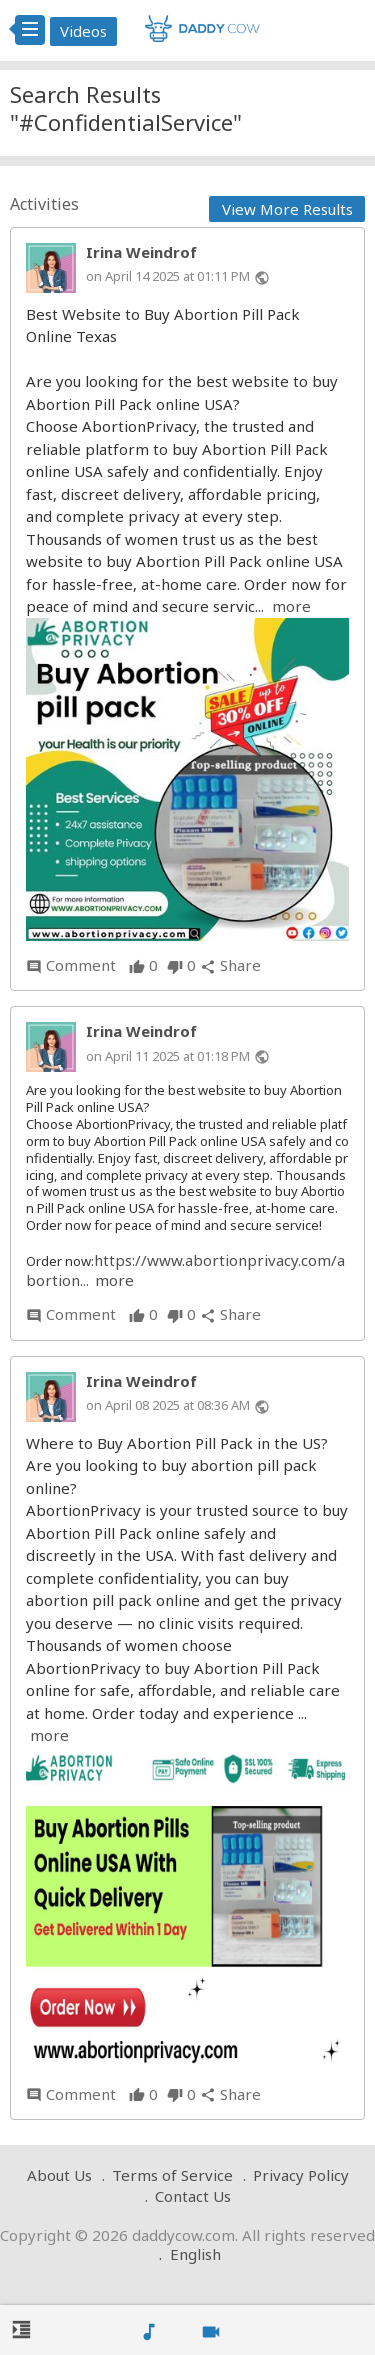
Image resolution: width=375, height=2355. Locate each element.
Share (230, 965)
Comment (71, 965)
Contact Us (193, 2196)
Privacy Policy (301, 2175)
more (291, 606)
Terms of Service (172, 2175)
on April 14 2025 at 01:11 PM (168, 276)
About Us (59, 2175)
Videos (83, 31)
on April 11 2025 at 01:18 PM (168, 1056)
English (195, 2254)
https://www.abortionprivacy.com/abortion (185, 1270)
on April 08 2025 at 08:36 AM (168, 1405)
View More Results (287, 209)
